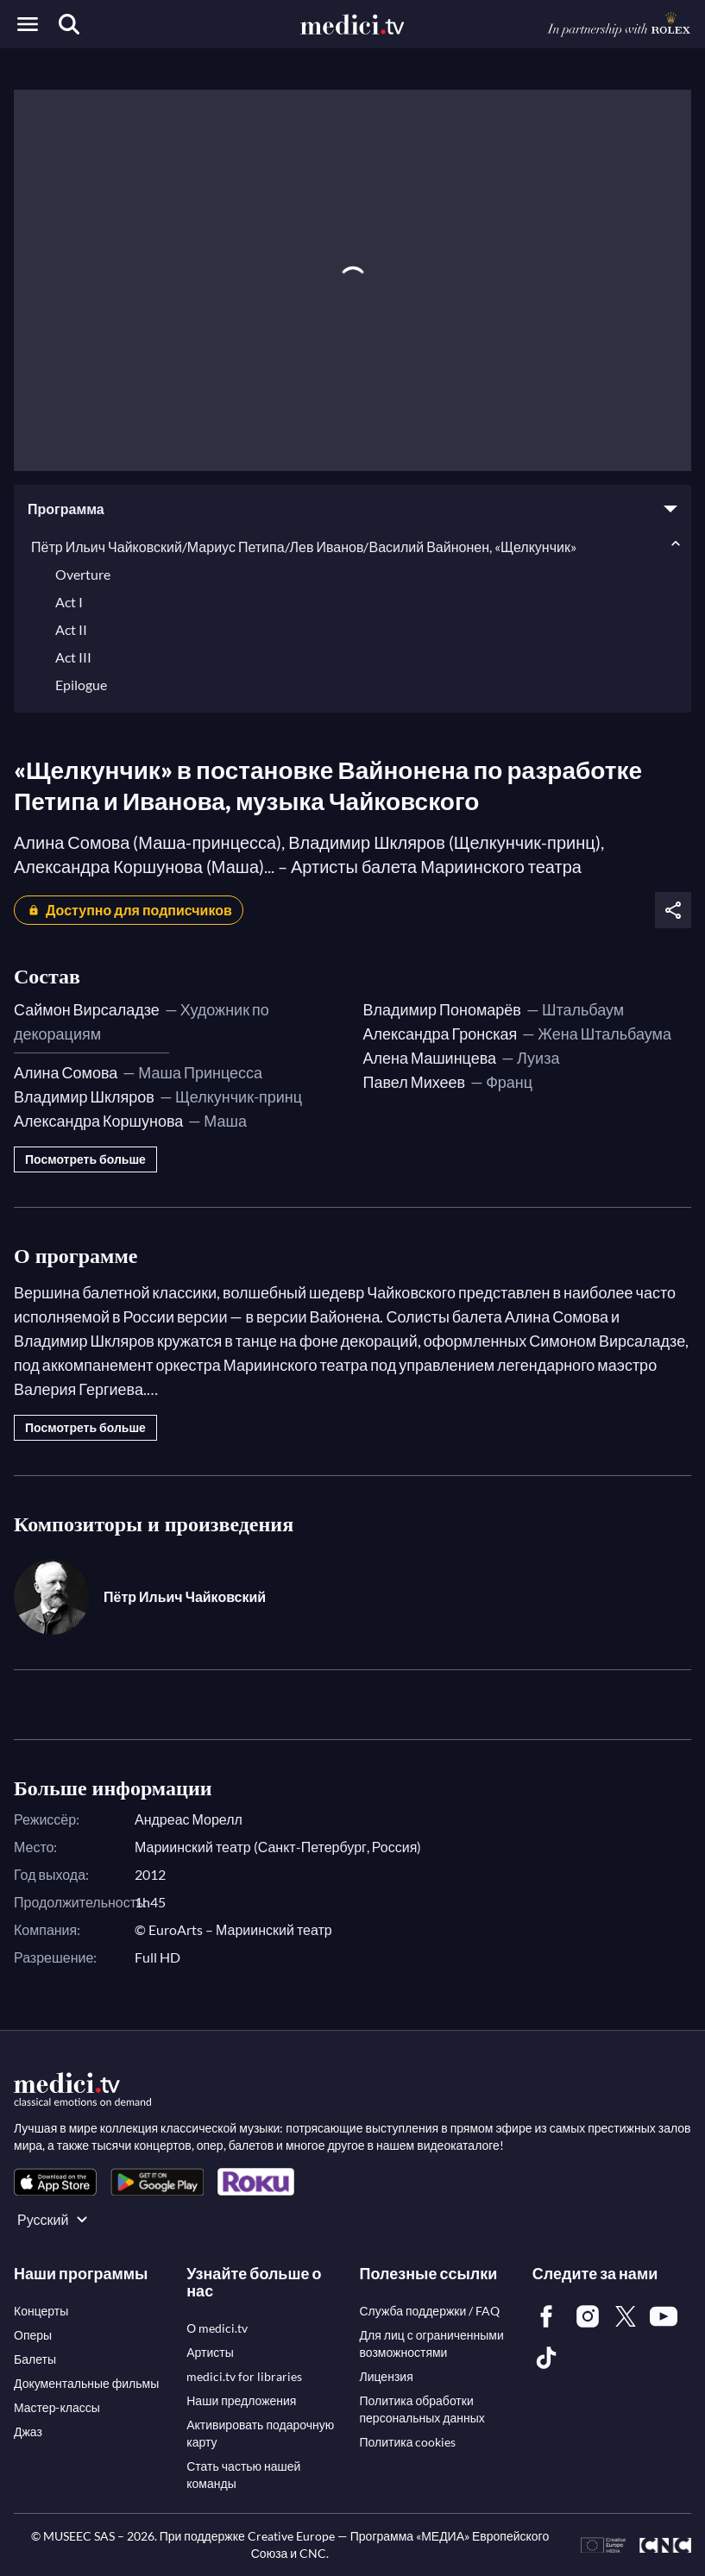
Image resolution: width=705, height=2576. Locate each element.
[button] (352, 509)
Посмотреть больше (85, 1159)
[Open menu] (27, 24)
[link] (55, 2182)
